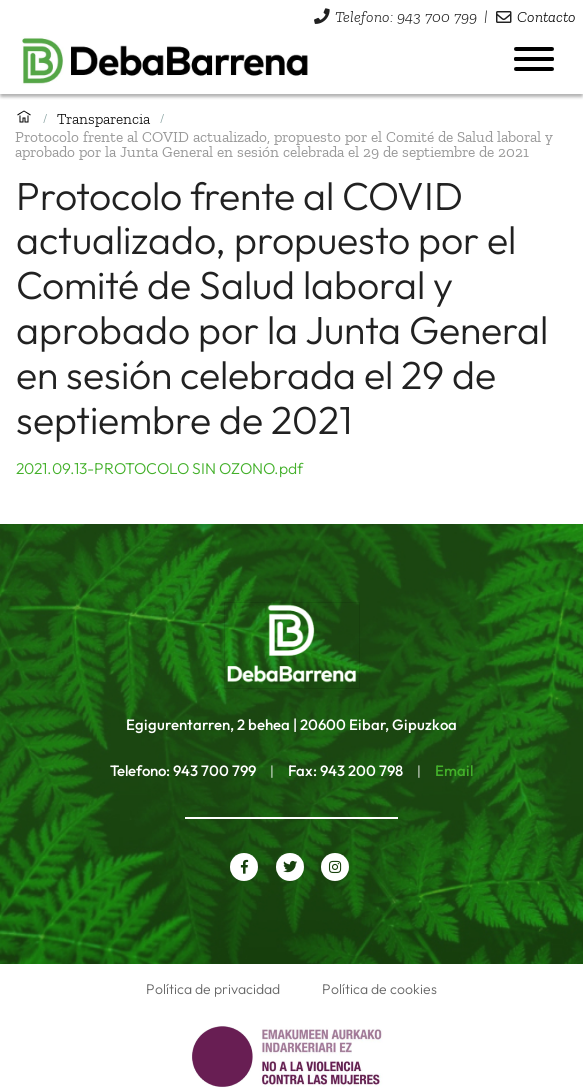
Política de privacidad (213, 989)
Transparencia (103, 118)
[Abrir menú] (534, 59)
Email (454, 770)
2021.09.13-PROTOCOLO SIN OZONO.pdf (159, 468)
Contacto (546, 16)
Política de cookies (379, 989)
